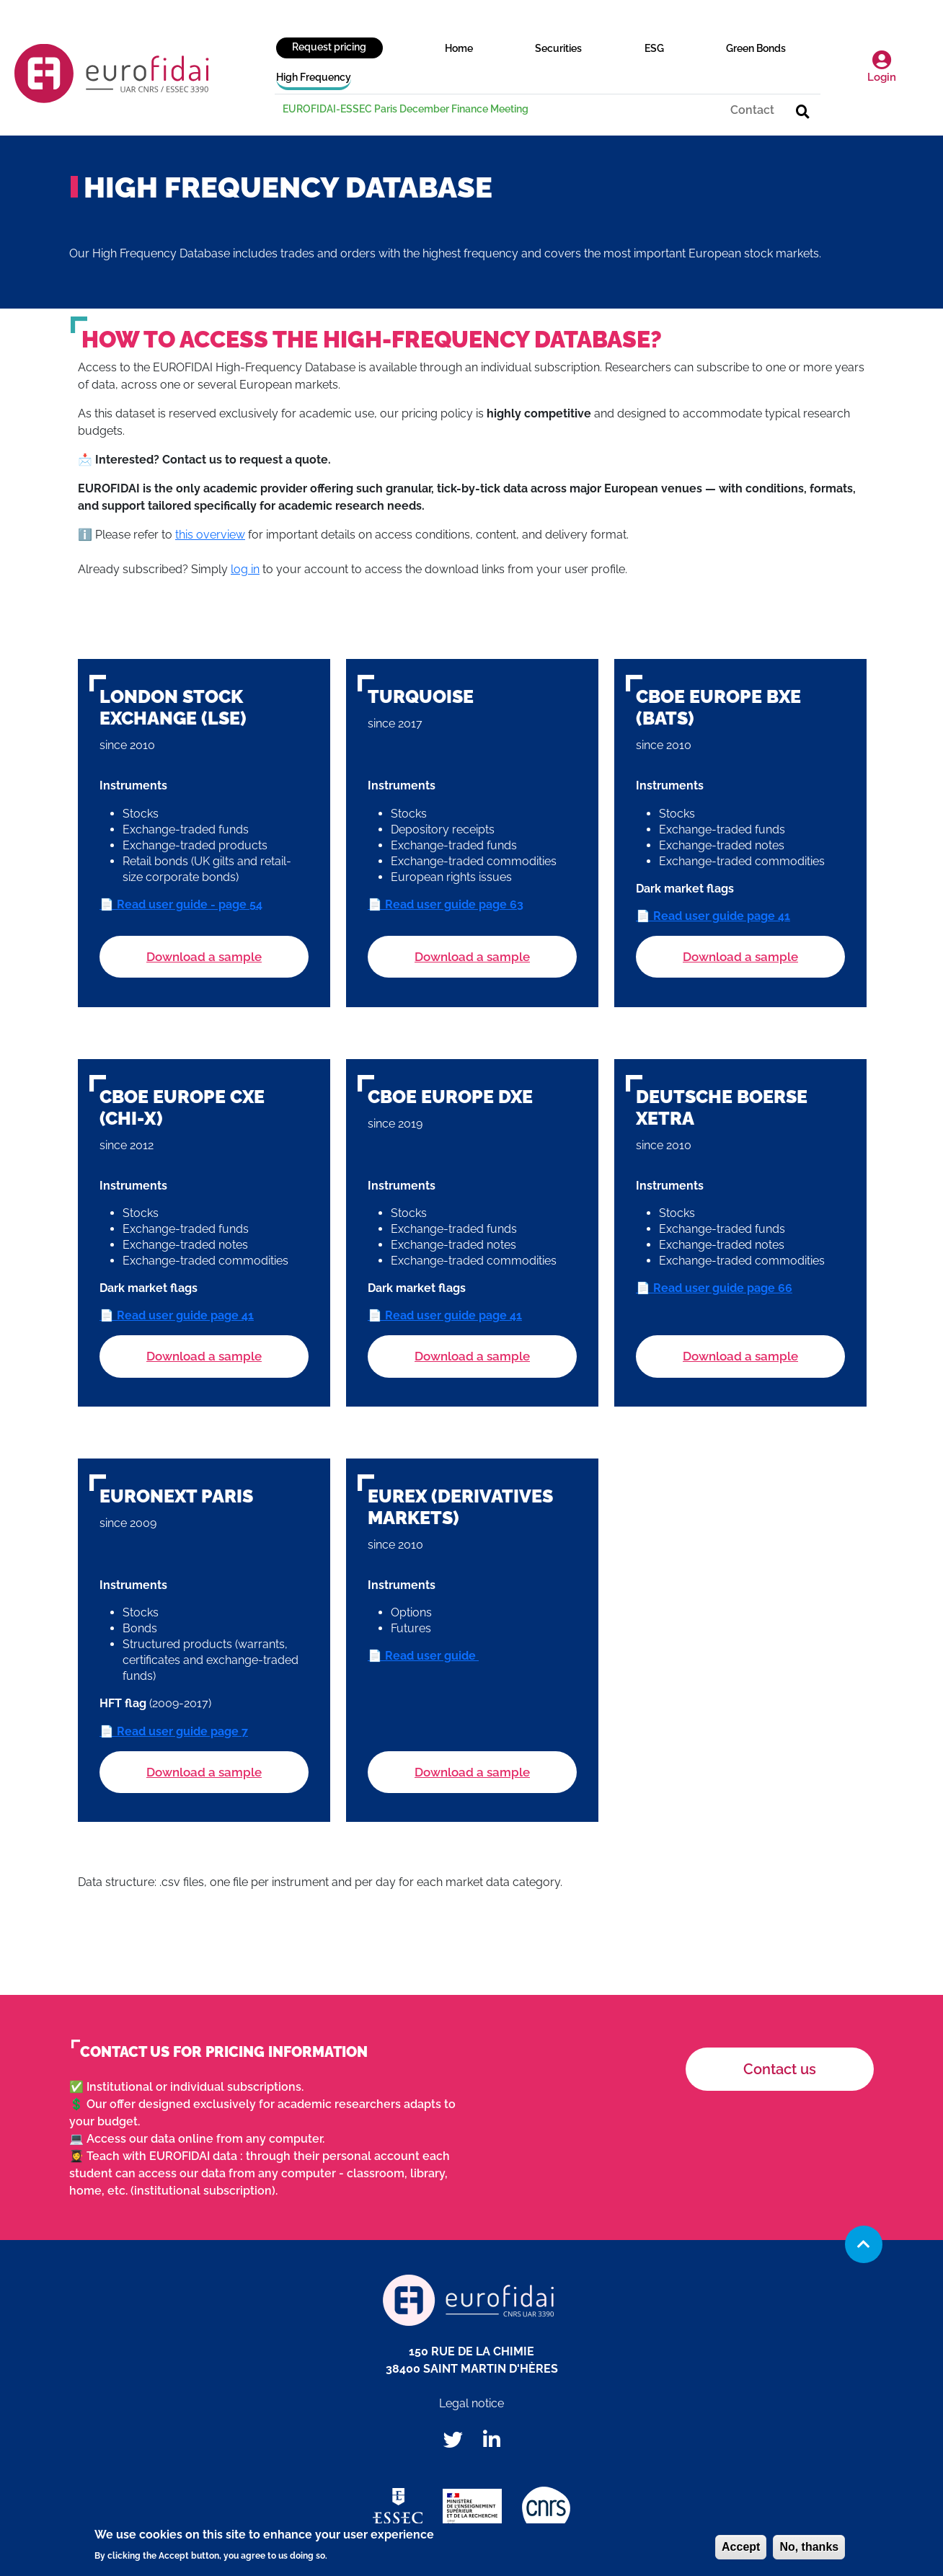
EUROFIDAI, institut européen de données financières (111, 73)
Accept (741, 2550)
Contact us (779, 2069)
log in (245, 569)
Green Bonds (756, 48)
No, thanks (808, 2550)
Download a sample (204, 957)
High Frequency (313, 77)
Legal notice (471, 2403)
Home (459, 48)
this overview (210, 534)
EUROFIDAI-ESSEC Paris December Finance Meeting (405, 109)
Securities (558, 48)
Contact (752, 110)
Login (881, 67)
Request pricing (329, 47)
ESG (654, 48)
